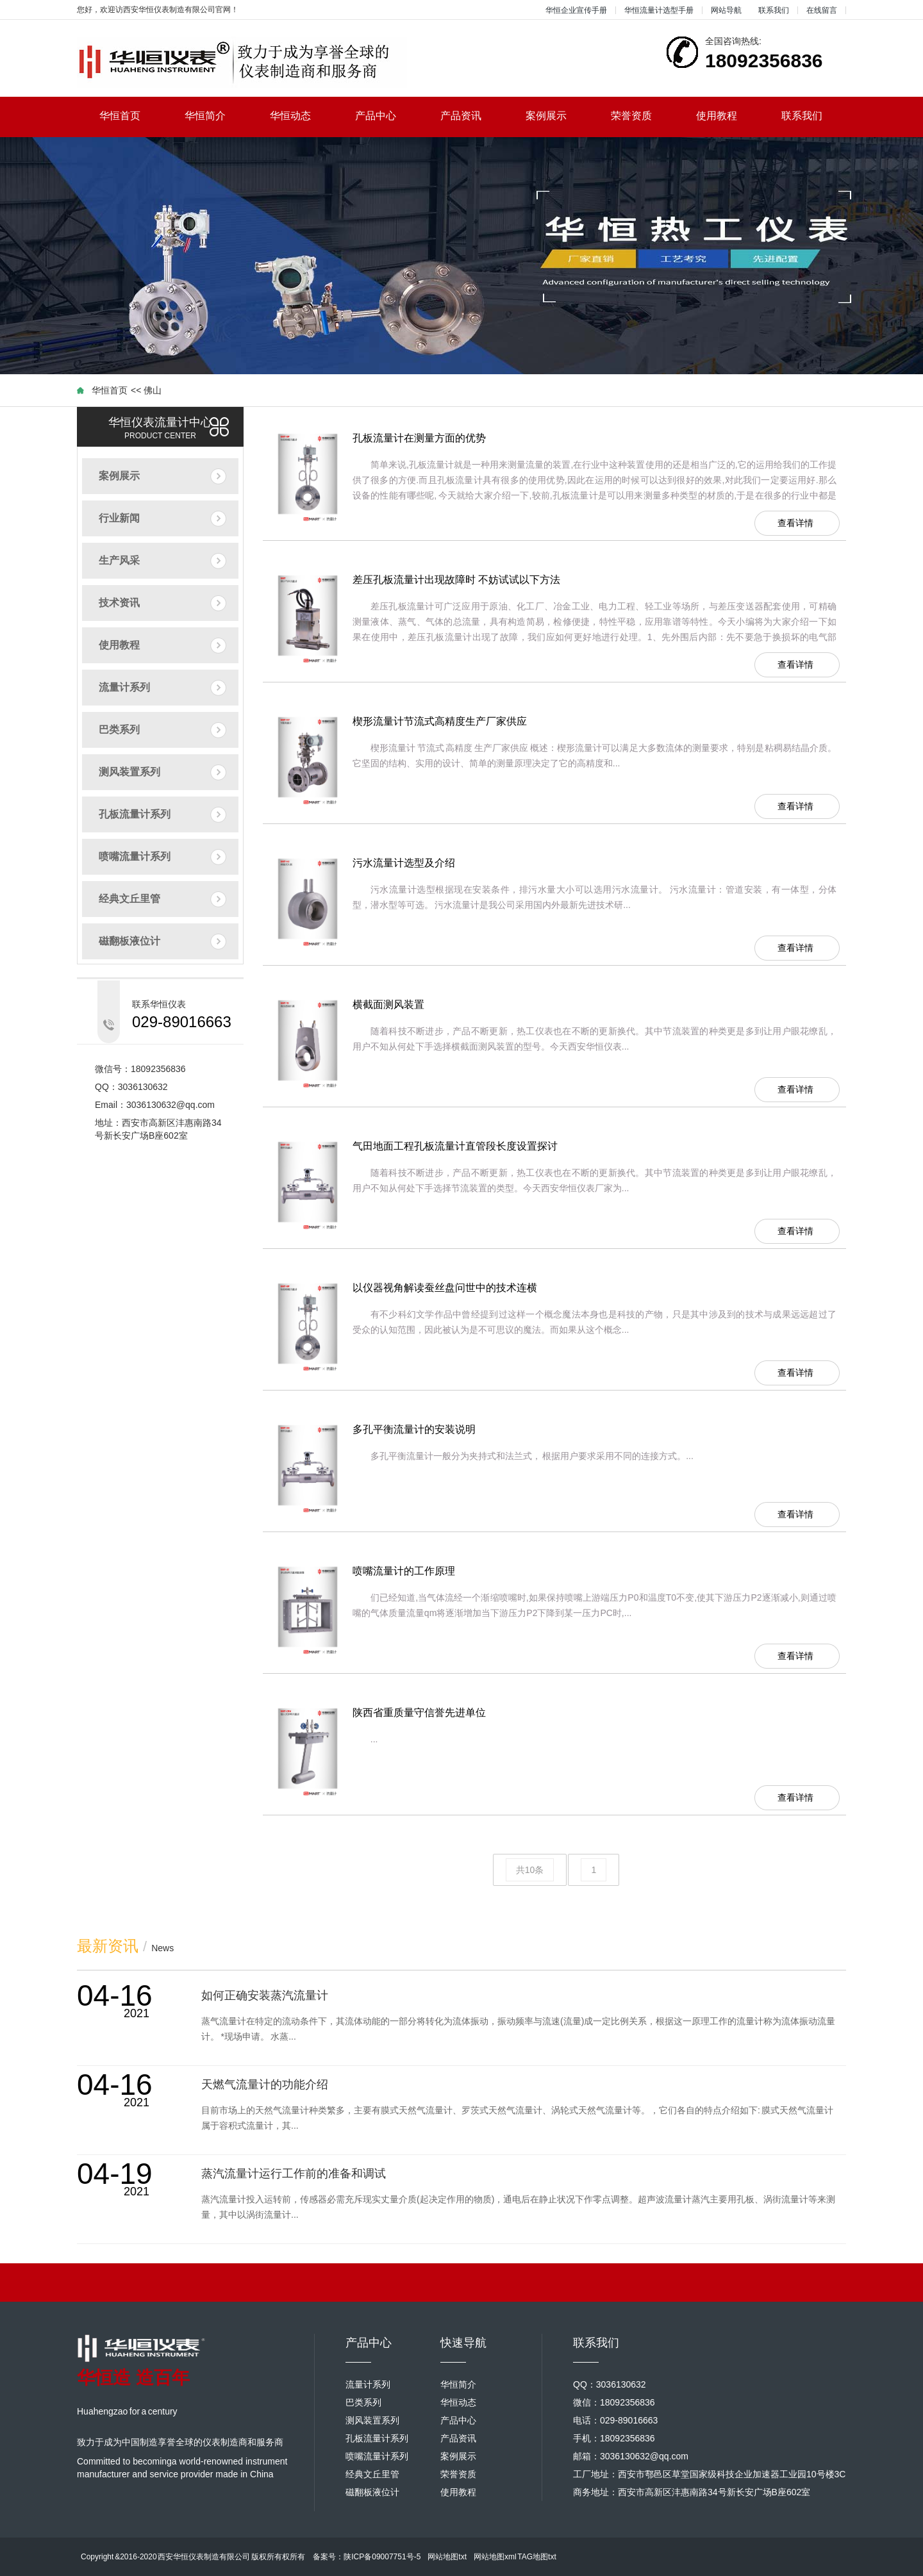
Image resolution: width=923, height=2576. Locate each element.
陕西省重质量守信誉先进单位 (419, 1712)
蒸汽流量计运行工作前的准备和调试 (293, 2173)
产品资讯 (472, 115)
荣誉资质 (642, 115)
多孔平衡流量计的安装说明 (414, 1429)
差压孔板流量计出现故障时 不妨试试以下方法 (456, 579)
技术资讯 (119, 602)
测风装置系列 (129, 771)
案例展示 (557, 115)
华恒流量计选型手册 (659, 10)
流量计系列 (124, 687)
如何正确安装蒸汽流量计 (264, 1995)
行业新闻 (119, 518)
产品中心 (387, 115)
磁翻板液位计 (129, 941)
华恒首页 (131, 115)
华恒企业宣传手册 (576, 10)
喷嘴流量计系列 (134, 856)
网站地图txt (447, 2556)
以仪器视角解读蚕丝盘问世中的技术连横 (445, 1287)
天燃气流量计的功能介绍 (264, 2084)
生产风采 (119, 560)
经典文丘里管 (129, 898)
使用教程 (728, 115)
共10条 (530, 1870)
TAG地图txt (536, 2556)
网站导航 (726, 10)
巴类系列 (119, 729)
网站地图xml (495, 2556)
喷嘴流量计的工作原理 (404, 1570)
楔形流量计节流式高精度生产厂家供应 (440, 721)
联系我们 (773, 10)
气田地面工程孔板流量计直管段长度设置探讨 (455, 1146)
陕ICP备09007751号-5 (382, 2556)
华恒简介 (216, 115)
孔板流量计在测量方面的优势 (419, 438)
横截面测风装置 (388, 1004)
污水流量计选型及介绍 (404, 862)
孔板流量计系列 (134, 814)
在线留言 (821, 10)
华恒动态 (301, 115)
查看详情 (795, 523)
